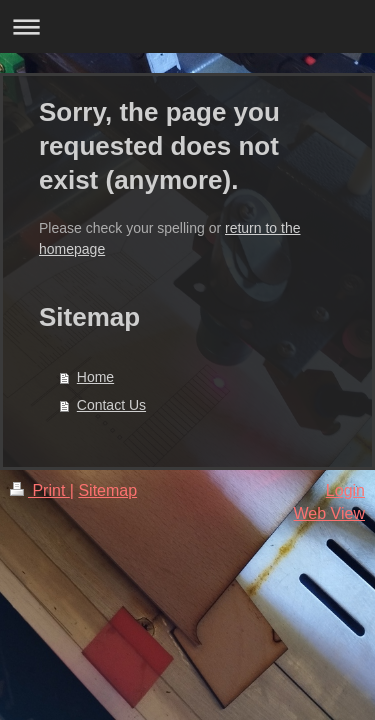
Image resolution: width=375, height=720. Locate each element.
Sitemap (107, 490)
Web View (329, 513)
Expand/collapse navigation (187, 26)
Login (345, 490)
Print (40, 490)
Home (95, 377)
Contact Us (111, 405)
